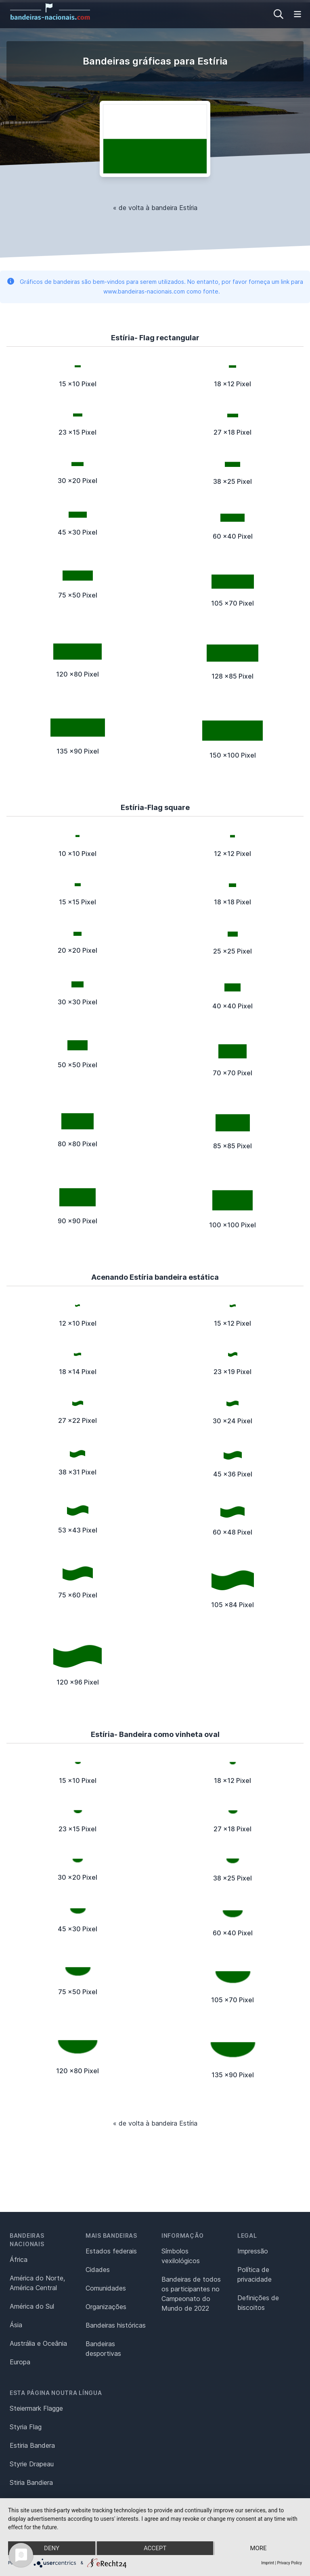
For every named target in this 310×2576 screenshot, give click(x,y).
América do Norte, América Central (37, 2283)
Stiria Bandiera (31, 2482)
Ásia (16, 2325)
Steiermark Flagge (36, 2408)
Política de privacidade (254, 2274)
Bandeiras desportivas (103, 2348)
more (258, 2548)
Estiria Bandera (32, 2445)
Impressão (252, 2251)
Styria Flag (26, 2427)
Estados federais (111, 2251)
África (18, 2259)
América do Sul (32, 2306)
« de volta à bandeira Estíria (155, 208)
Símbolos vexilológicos (180, 2256)
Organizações (106, 2307)
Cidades (98, 2270)
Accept (155, 2548)
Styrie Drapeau (32, 2464)
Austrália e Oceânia (38, 2343)
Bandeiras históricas (116, 2325)
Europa (20, 2362)
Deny (51, 2548)
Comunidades (106, 2288)
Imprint (267, 2563)
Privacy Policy (289, 2563)
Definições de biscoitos (258, 2303)
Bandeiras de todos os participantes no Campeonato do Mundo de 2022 (191, 2293)
